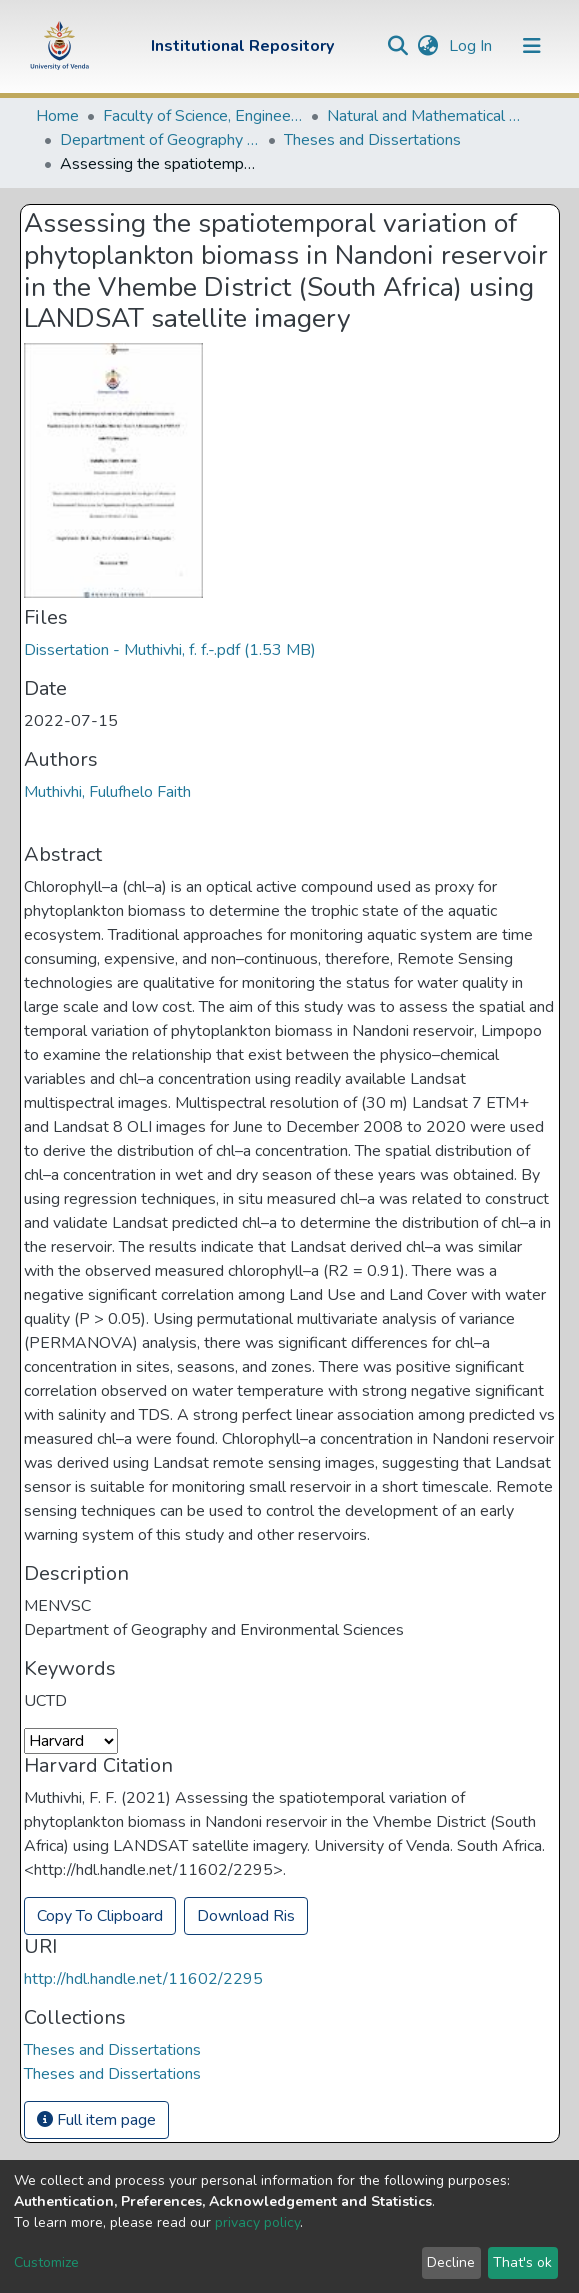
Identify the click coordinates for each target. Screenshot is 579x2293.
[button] (428, 46)
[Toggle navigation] (532, 46)
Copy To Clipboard (100, 1916)
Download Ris (246, 1916)
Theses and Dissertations (372, 140)
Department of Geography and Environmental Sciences (160, 140)
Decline (451, 2262)
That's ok (522, 2262)
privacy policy (257, 2222)
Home (57, 116)
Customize (46, 2262)
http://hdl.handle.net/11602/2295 (143, 1979)
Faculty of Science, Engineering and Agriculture (203, 116)
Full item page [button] (96, 2120)
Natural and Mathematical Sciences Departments (427, 116)
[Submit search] (398, 46)
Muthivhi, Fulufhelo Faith (107, 792)
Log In (472, 46)
